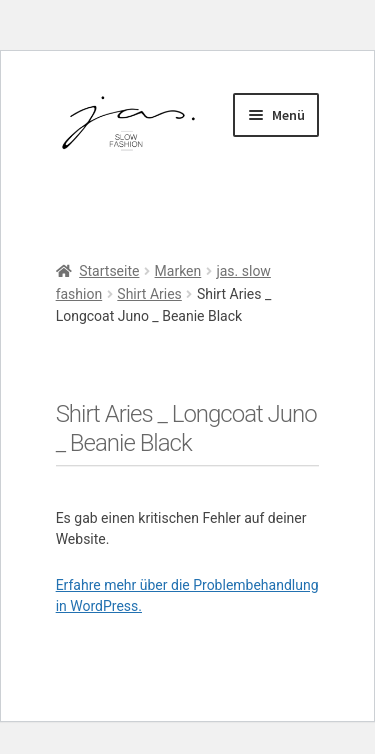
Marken (178, 271)
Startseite (109, 271)
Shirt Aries (149, 294)
